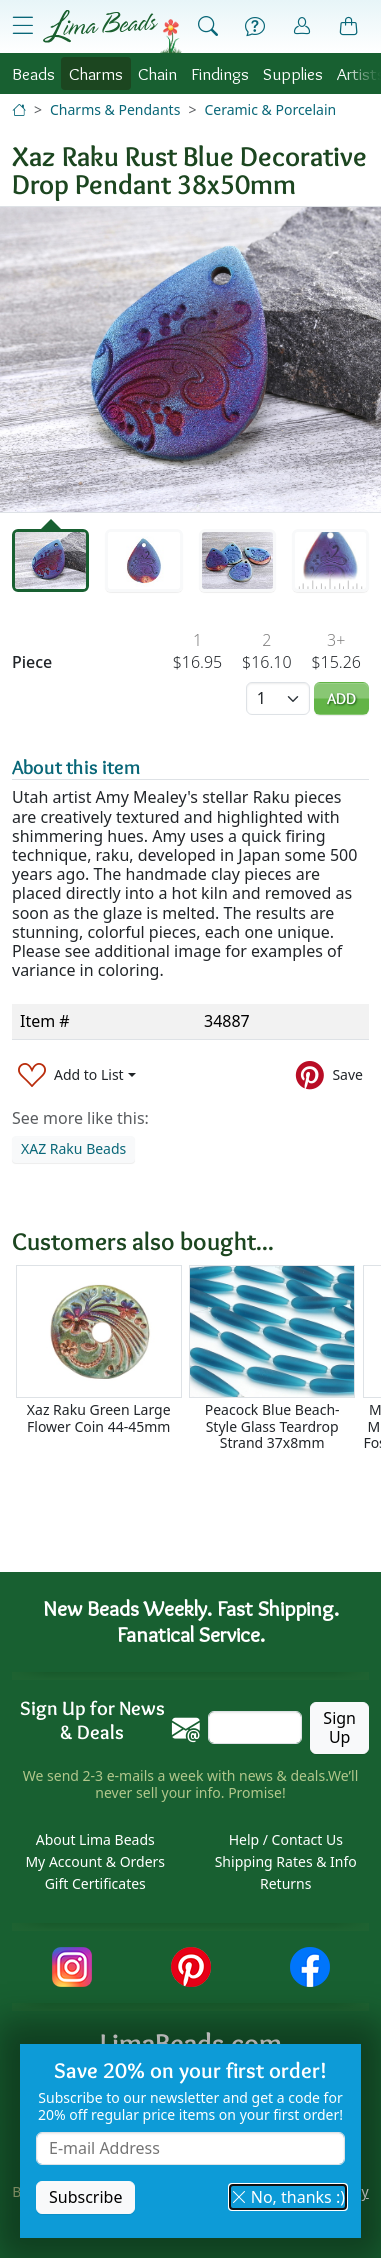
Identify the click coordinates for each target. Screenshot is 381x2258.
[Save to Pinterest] (329, 1074)
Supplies (293, 73)
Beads (33, 73)
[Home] (19, 109)
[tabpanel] (190, 359)
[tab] (50, 560)
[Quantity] (278, 698)
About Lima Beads (95, 1839)
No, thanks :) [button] (288, 2197)
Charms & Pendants (115, 109)
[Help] (255, 27)
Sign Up (339, 1727)
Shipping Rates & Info (286, 1861)
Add (341, 698)
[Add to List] (77, 1074)
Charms (96, 73)
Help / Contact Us (286, 1839)
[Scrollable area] (196, 1359)
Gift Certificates (95, 1883)
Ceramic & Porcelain (270, 109)
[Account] (302, 26)
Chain (157, 73)
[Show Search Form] (208, 27)
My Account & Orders (95, 1861)
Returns (285, 1883)
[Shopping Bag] (349, 27)
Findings (220, 73)
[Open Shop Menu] (23, 26)
